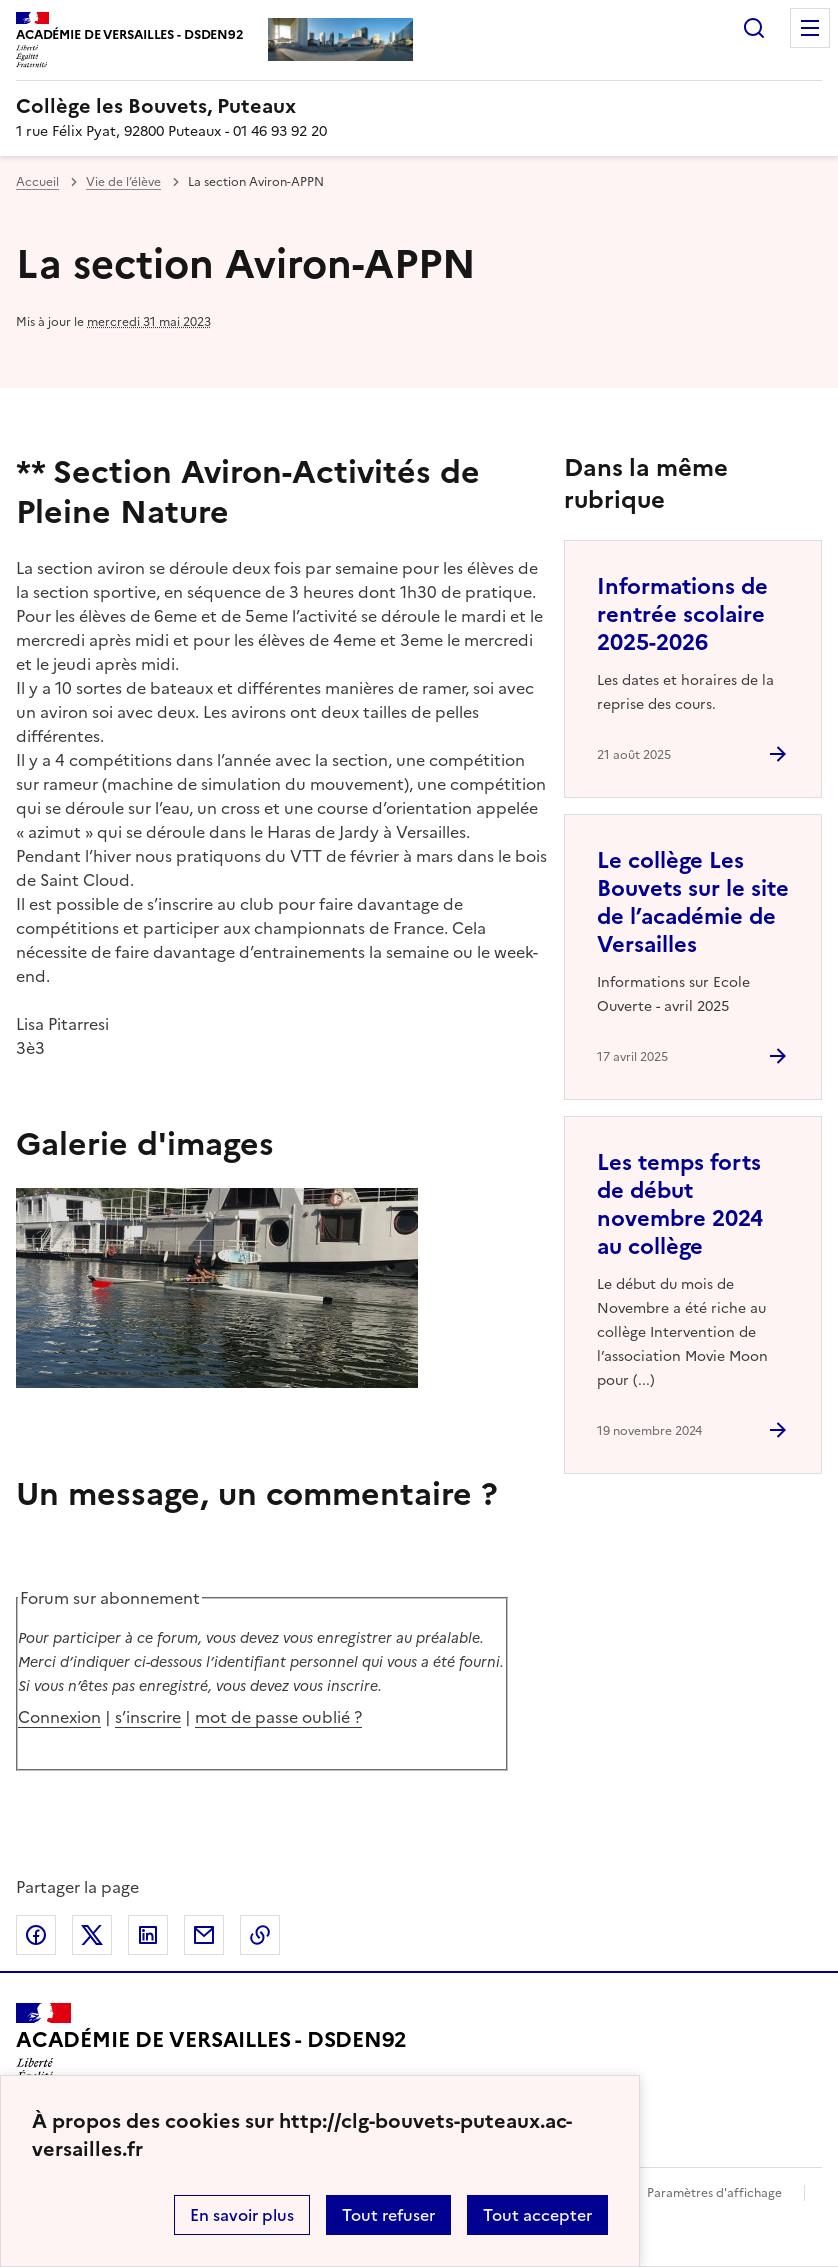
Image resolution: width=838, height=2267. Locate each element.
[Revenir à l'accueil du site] (211, 2049)
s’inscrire (148, 1717)
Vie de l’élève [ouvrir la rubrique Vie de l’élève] (123, 182)
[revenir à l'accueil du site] (419, 106)
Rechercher (754, 28)
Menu (810, 28)
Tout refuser (388, 2215)
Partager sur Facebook (36, 1935)
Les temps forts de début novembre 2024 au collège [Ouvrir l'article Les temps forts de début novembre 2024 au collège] (680, 1204)
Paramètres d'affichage (714, 2193)
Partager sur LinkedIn (148, 1935)
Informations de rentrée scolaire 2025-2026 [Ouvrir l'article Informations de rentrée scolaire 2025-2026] (682, 614)
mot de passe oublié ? (278, 1717)
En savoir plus (242, 2215)
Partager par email (204, 1935)
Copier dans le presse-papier (260, 1935)
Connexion (59, 1717)
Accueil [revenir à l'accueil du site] (37, 182)
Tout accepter (537, 2215)
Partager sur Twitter (92, 1935)
